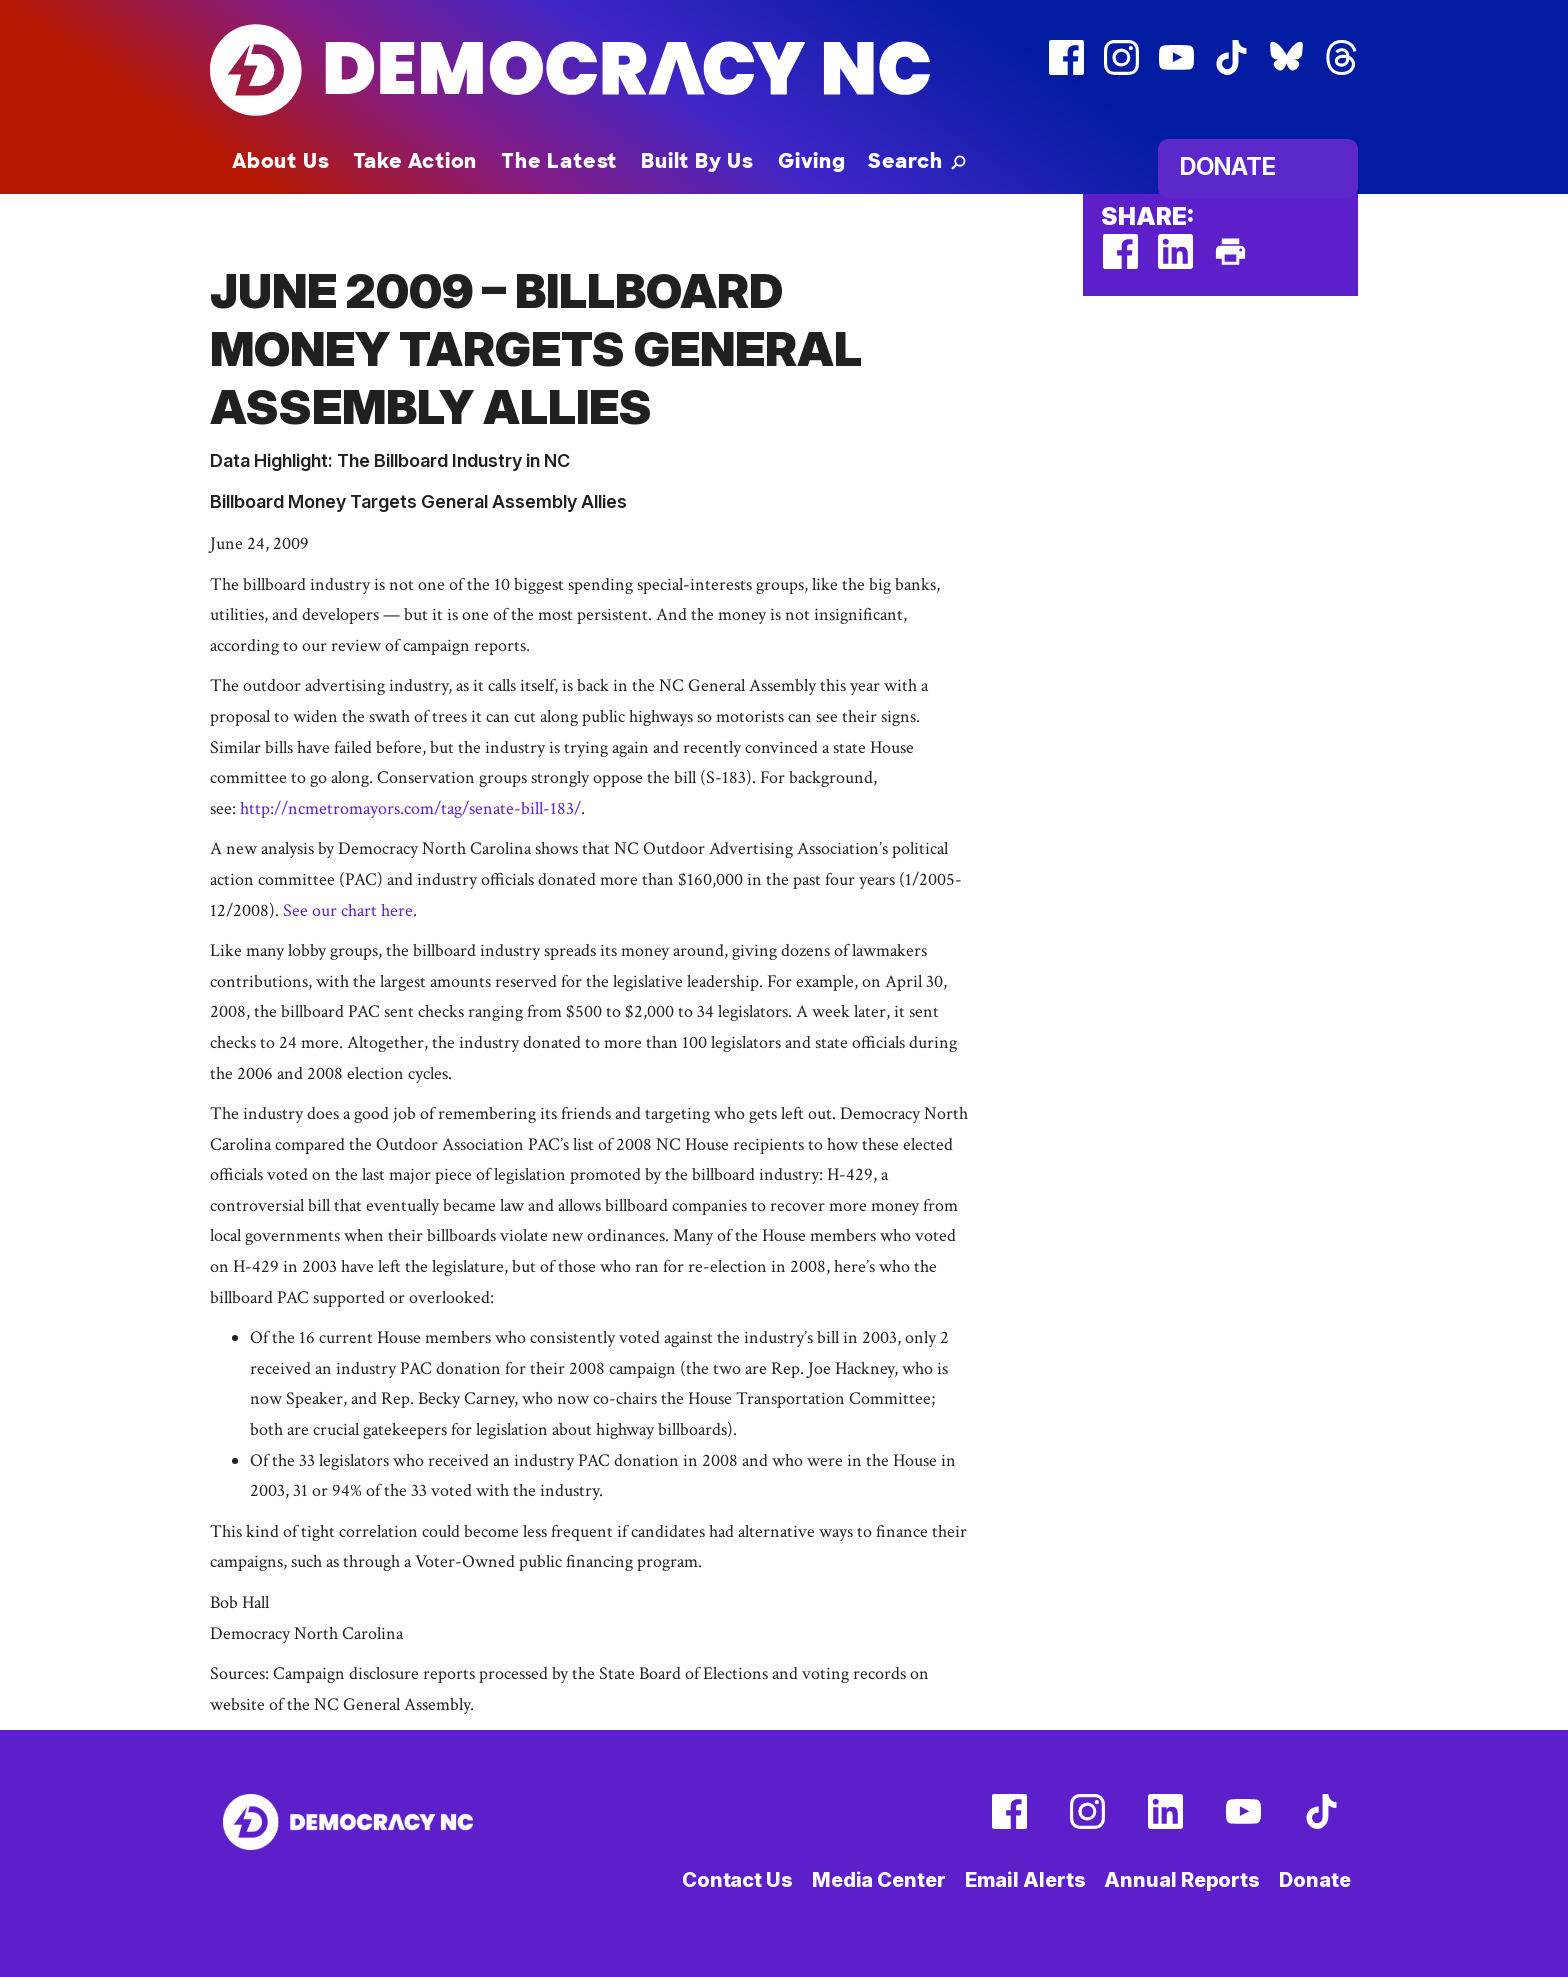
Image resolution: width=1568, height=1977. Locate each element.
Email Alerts (1025, 1880)
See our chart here (348, 910)
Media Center (879, 1880)
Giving (812, 161)
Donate (1228, 166)
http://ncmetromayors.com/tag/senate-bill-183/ (410, 808)
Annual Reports (1182, 1880)
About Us (280, 161)
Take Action (415, 161)
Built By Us (697, 161)
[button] (917, 161)
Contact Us (737, 1880)
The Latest (559, 161)
